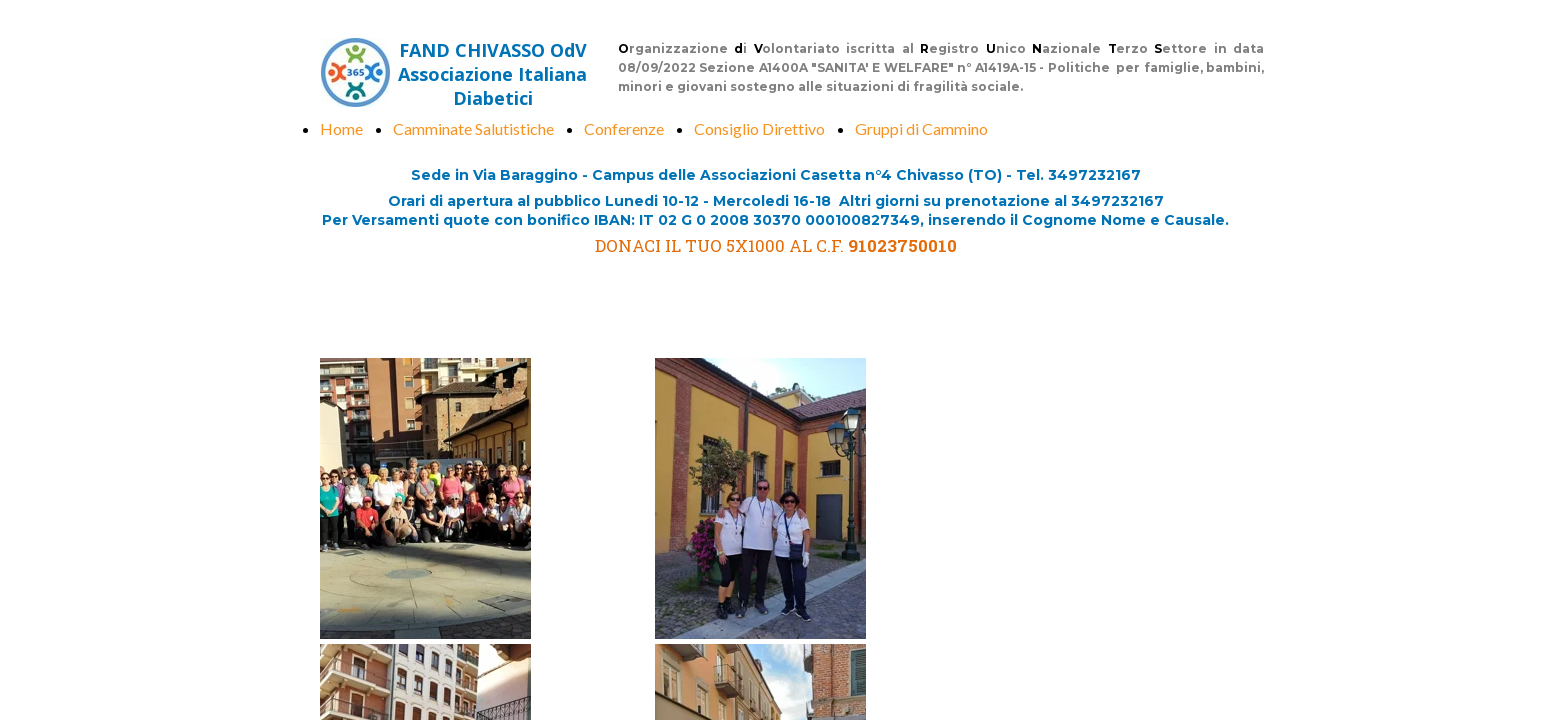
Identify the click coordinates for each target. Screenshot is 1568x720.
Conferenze (624, 128)
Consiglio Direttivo (759, 128)
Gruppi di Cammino (921, 128)
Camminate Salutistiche (473, 128)
